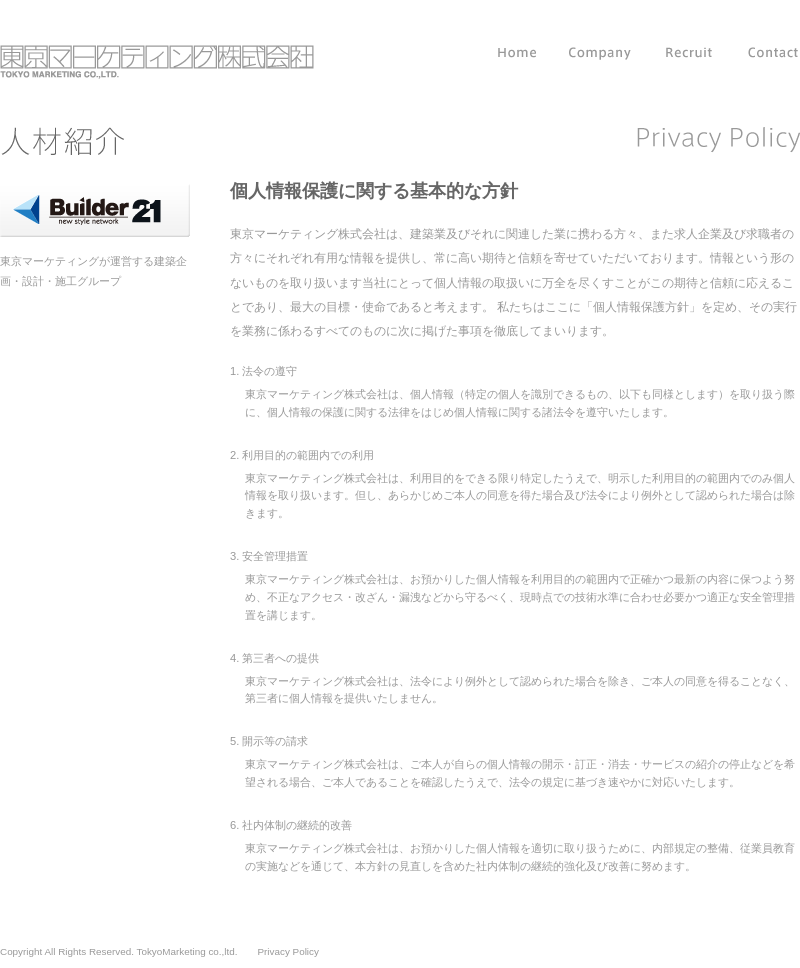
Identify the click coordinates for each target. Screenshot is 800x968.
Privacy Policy (287, 951)
